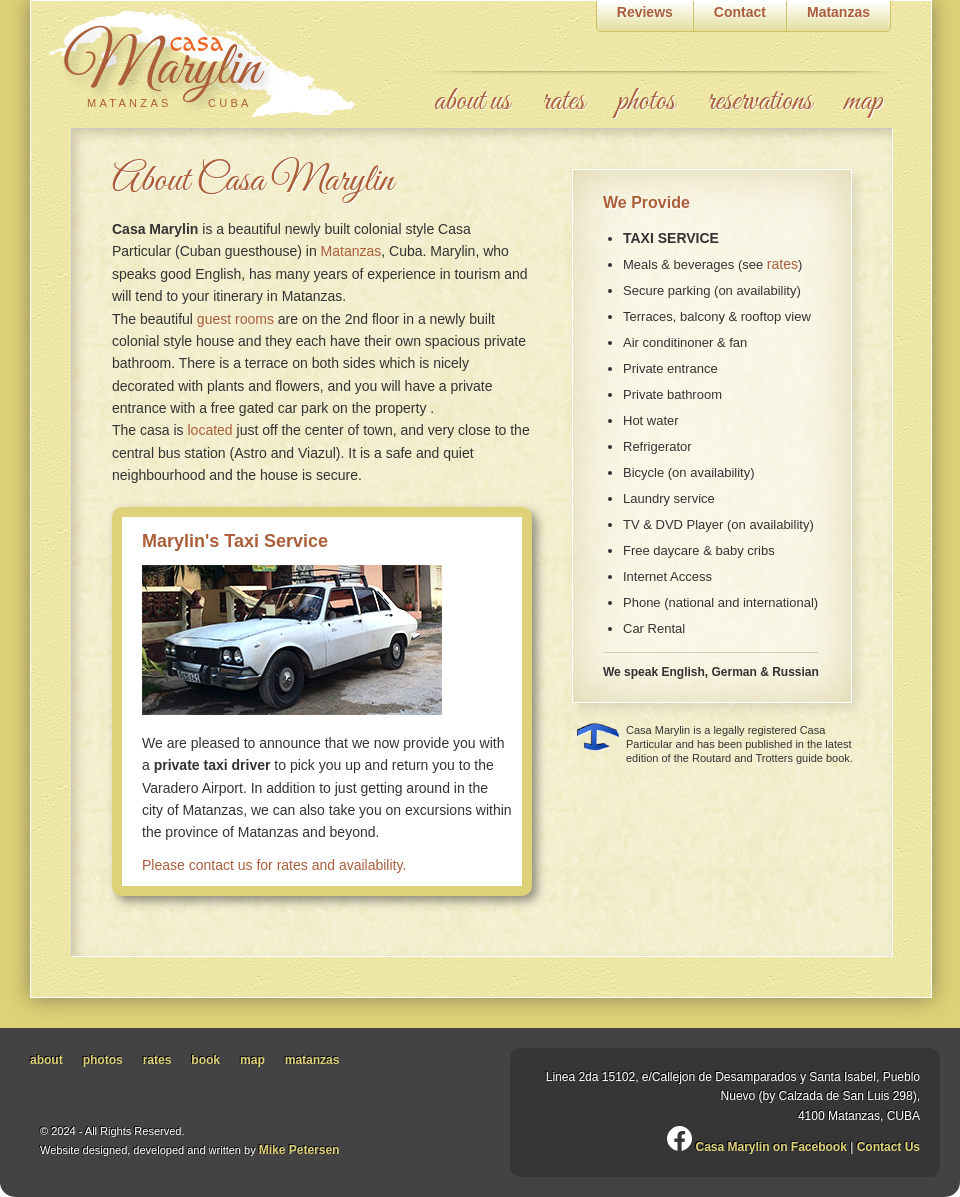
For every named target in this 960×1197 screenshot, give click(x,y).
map (863, 102)
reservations (759, 102)
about (46, 1060)
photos (646, 102)
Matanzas (351, 251)
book (205, 1060)
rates (563, 102)
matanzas (312, 1060)
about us (472, 102)
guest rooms (235, 319)
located (209, 430)
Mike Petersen (299, 1150)
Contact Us (888, 1147)
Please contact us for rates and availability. (274, 865)
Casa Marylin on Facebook (758, 1145)
